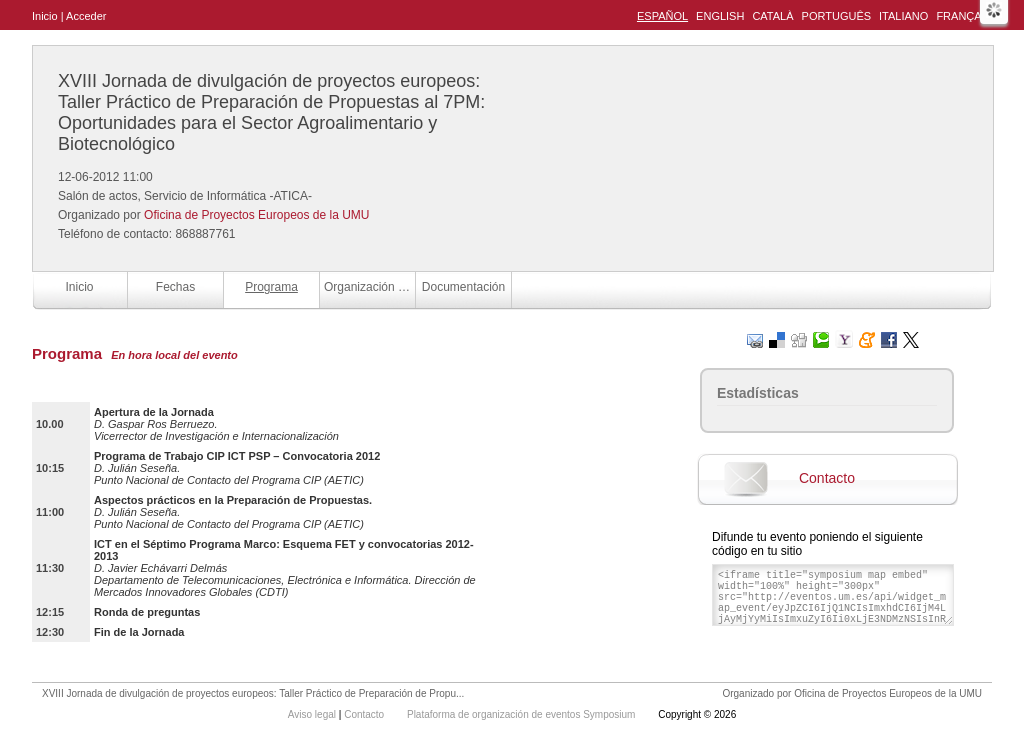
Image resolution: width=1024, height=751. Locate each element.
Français (964, 16)
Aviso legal (313, 714)
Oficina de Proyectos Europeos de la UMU (256, 215)
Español (662, 16)
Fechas (175, 287)
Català (772, 16)
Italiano (903, 16)
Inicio (45, 16)
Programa (271, 287)
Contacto (827, 478)
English (720, 16)
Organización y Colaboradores (369, 287)
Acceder (86, 16)
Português (836, 16)
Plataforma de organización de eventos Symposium (522, 714)
